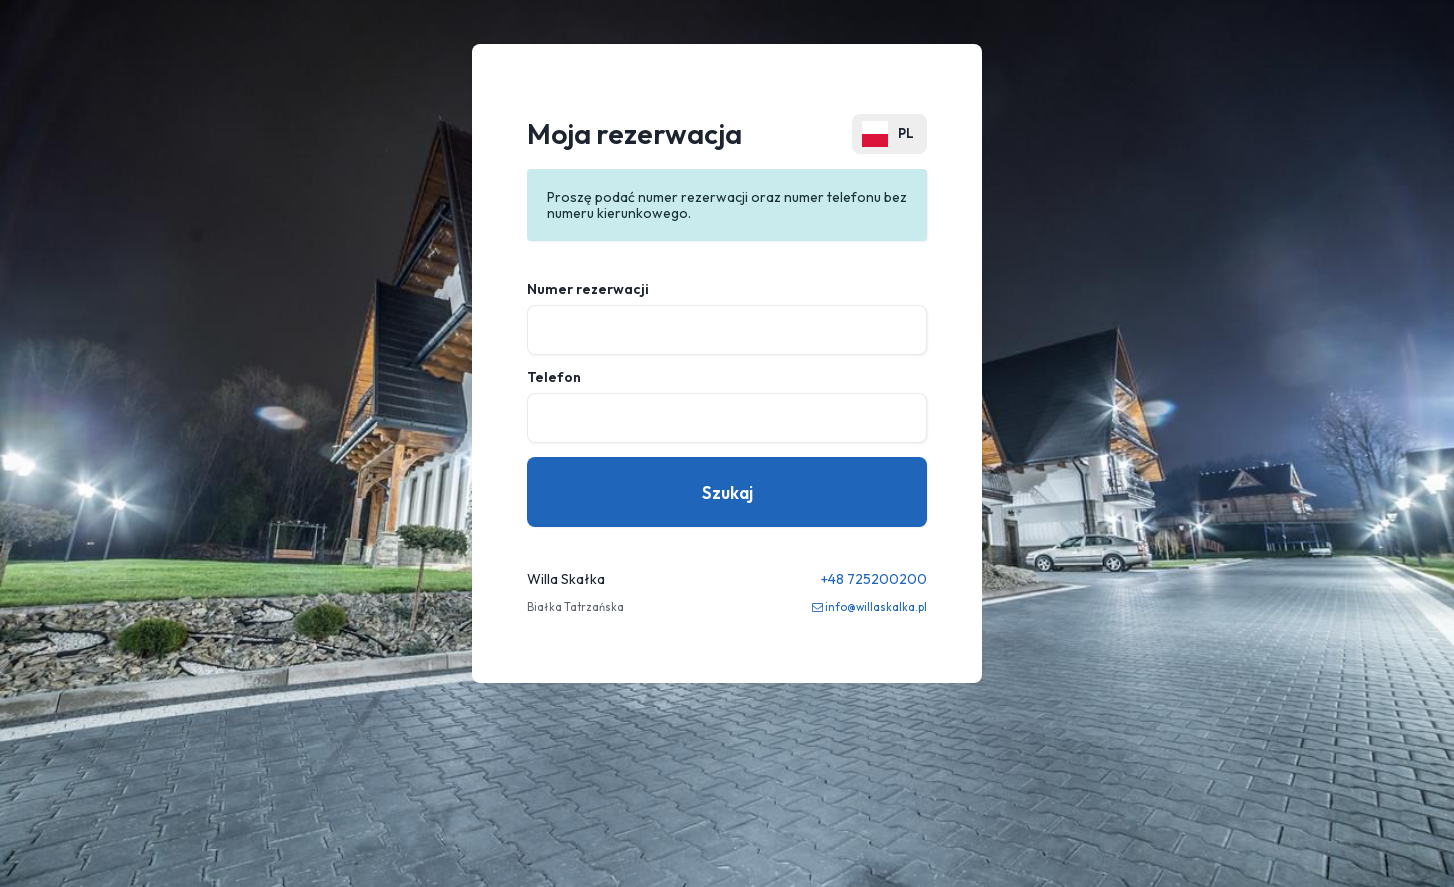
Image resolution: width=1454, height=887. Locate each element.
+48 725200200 (874, 579)
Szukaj (727, 492)
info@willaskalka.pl (876, 607)
